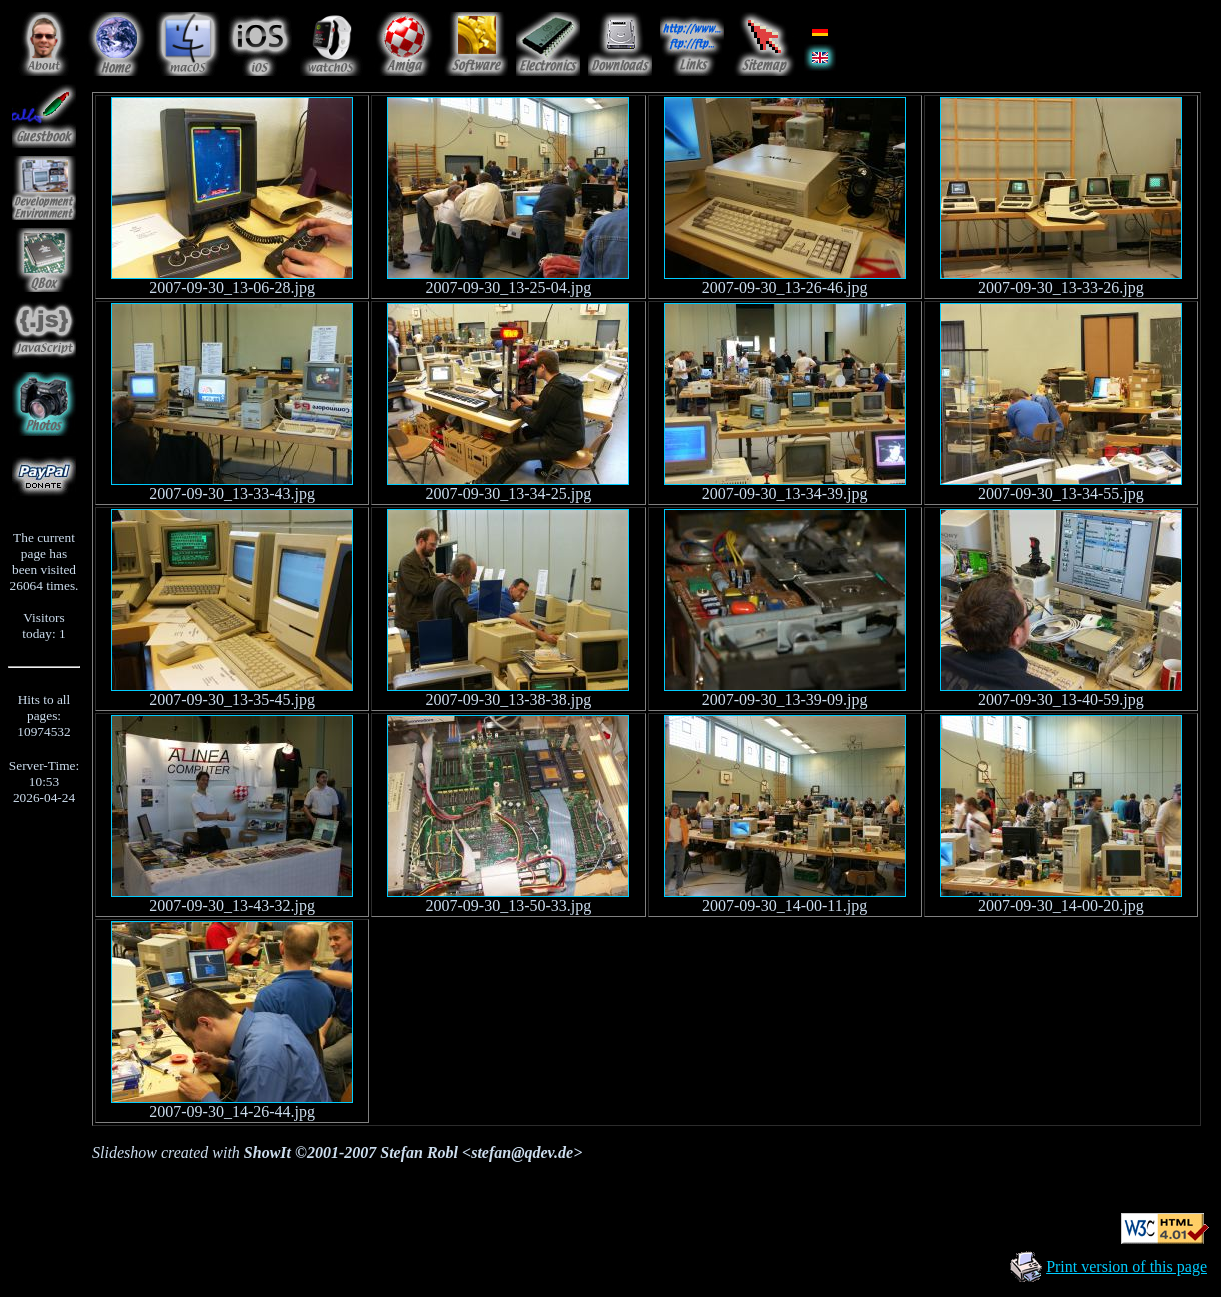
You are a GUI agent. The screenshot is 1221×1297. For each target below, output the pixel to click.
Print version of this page (1126, 1266)
